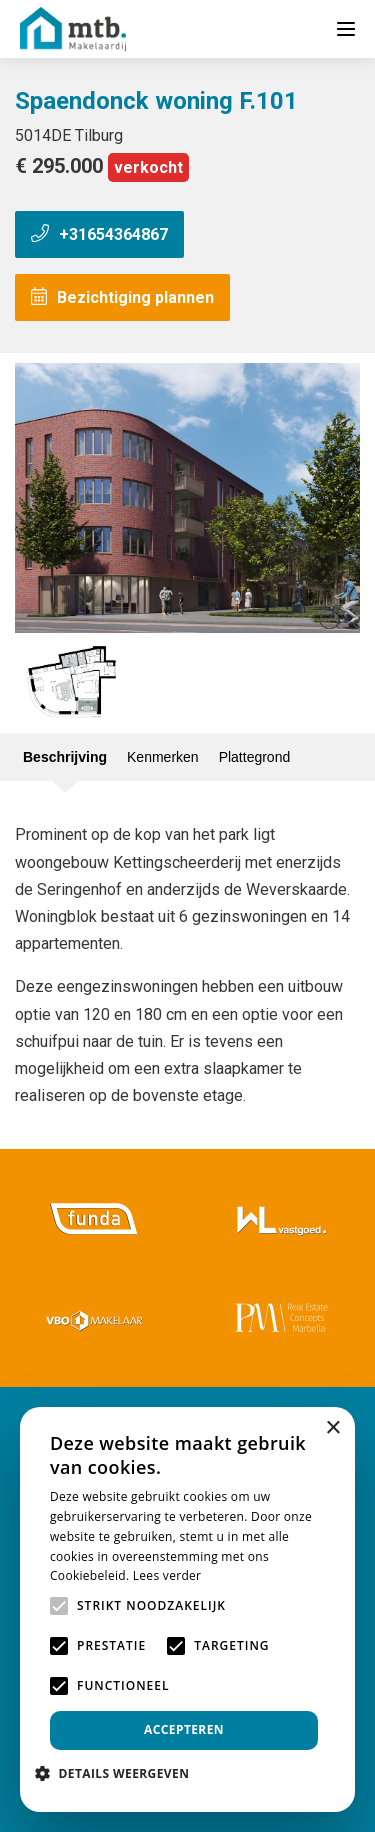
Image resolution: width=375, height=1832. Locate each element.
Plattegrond (255, 757)
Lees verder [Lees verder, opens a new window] (167, 1575)
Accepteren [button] (184, 1729)
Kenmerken (163, 757)
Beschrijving (65, 757)
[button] (119, 1773)
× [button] (332, 1428)
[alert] (187, 1609)
